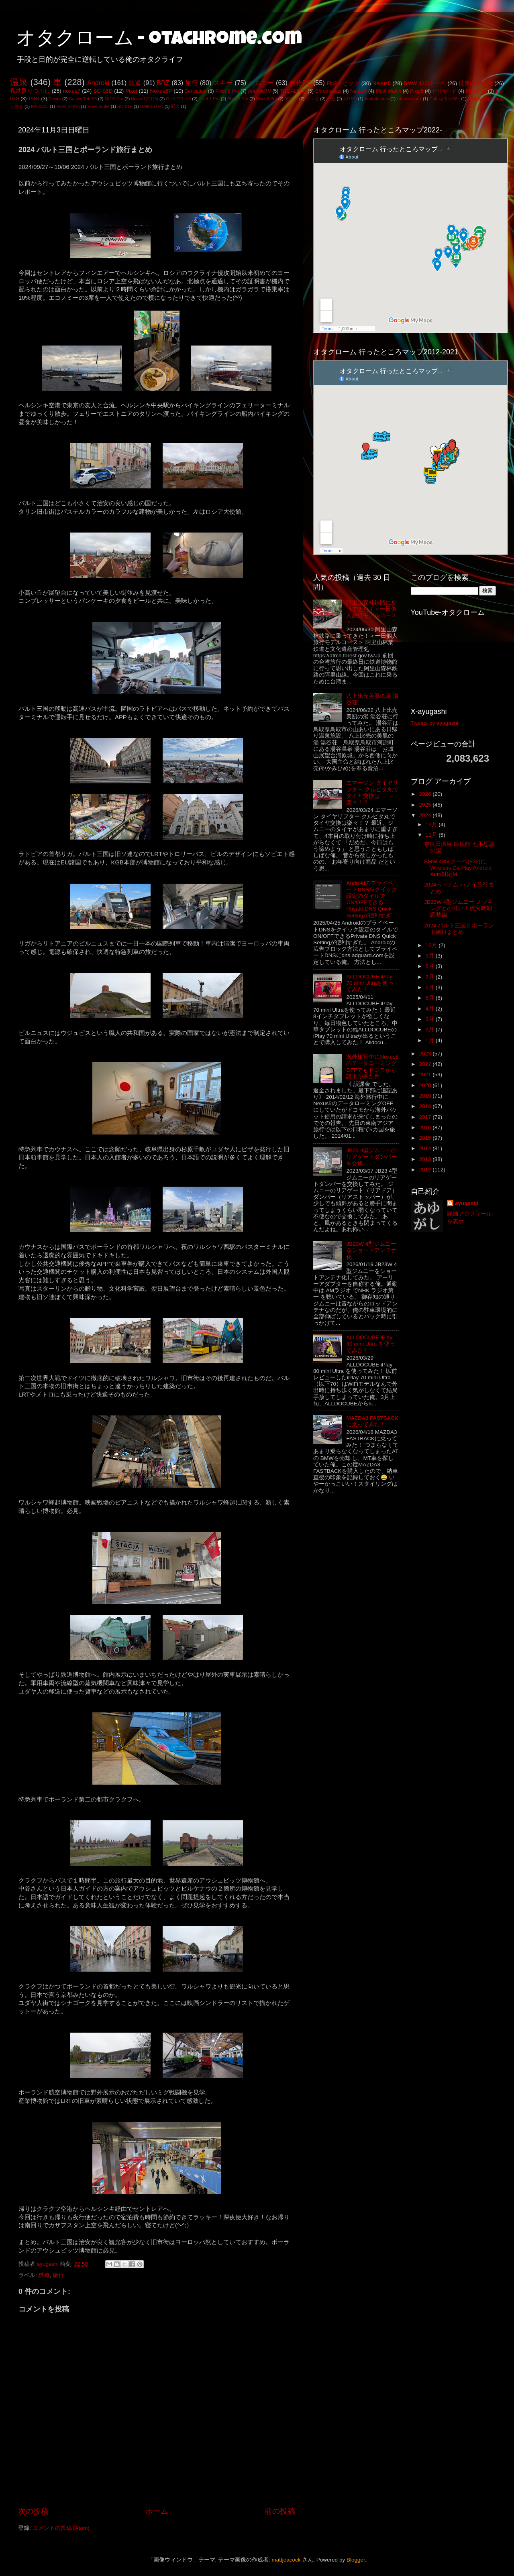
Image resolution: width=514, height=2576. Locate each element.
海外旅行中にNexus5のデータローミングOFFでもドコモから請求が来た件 (372, 1067)
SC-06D (102, 91)
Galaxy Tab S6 (83, 98)
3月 (431, 1019)
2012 (425, 1170)
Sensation (195, 91)
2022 (425, 1064)
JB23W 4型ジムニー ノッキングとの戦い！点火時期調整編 (458, 908)
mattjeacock (286, 2560)
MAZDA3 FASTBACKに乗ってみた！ (372, 1421)
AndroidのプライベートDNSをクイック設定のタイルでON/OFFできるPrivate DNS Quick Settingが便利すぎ (371, 899)
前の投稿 (280, 2511)
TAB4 (34, 99)
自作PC (300, 82)
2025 (425, 805)
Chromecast (328, 91)
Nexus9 (358, 91)
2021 (425, 1074)
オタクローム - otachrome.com (159, 40)
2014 (425, 1148)
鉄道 (134, 82)
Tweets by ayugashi (435, 723)
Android (98, 82)
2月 (431, 1030)
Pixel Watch (388, 91)
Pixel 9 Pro (266, 98)
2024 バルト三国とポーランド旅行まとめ (459, 929)
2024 (425, 815)
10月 (432, 945)
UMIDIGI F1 (151, 106)
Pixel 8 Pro (237, 98)
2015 (425, 1138)
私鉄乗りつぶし (30, 91)
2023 (425, 1054)
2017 (425, 1117)
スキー (223, 82)
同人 (175, 106)
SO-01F (125, 106)
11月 (432, 835)
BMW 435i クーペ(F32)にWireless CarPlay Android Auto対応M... (458, 867)
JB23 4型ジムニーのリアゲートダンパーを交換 (371, 1156)
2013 (425, 1159)
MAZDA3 (40, 106)
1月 (431, 1040)
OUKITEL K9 (178, 98)
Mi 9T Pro (113, 98)
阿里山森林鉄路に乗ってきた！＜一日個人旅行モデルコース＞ (371, 612)
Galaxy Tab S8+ (444, 98)
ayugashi (467, 1203)
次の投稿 (33, 2511)
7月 (431, 977)
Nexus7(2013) (144, 98)
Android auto (377, 98)
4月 (431, 1009)
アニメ (291, 98)
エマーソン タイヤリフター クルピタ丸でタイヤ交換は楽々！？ (372, 792)
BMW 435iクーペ (425, 83)
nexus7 (72, 91)
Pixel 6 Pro (227, 91)
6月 (431, 987)
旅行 (191, 82)
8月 (431, 966)
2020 (425, 1085)
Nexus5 (382, 83)
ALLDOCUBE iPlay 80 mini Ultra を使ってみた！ (370, 1343)
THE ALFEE (293, 91)
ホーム (156, 2511)
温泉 (19, 82)
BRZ (163, 82)
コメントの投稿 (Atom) (61, 2528)
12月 (432, 824)
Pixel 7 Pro (209, 98)
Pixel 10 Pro (68, 106)
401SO (350, 98)
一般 (331, 98)
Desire (55, 98)
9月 (431, 956)
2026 (425, 794)
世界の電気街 (476, 83)
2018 (425, 1106)
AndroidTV (259, 91)
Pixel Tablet (99, 106)
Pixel (131, 91)
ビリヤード (444, 91)
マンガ (312, 98)
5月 (431, 998)
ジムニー (261, 82)
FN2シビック (342, 83)
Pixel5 (416, 91)
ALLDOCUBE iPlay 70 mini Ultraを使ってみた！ (370, 983)
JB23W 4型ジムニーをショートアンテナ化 (371, 1250)
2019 (425, 1096)
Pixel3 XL (476, 91)
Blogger (356, 2560)
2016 (425, 1127)
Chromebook (409, 98)
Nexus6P (161, 91)
